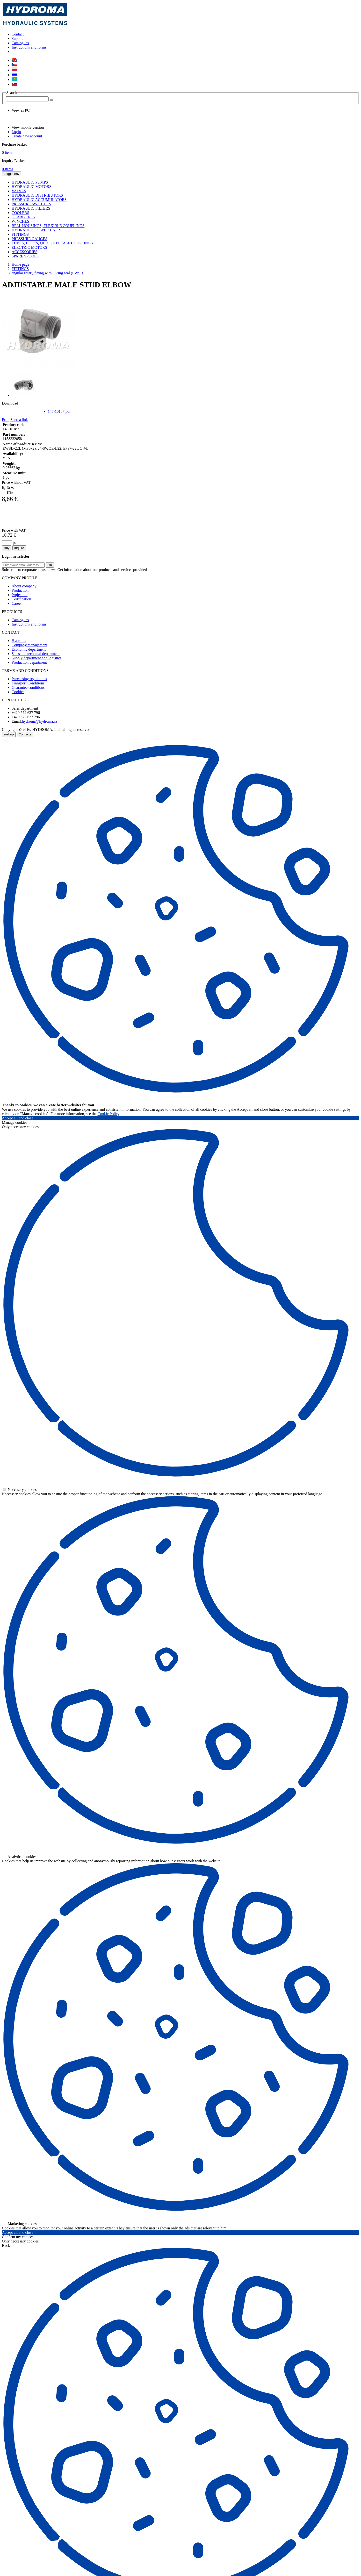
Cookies (18, 692)
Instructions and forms (29, 47)
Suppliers (19, 38)
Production (20, 590)
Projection (20, 595)
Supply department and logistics (36, 658)
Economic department (29, 649)
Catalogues (20, 43)
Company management (29, 645)
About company (24, 586)
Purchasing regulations (29, 679)
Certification (21, 599)
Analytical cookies (19, 1857)
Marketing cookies (20, 2224)
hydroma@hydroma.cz (40, 721)
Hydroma (19, 641)
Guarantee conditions (28, 687)
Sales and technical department (36, 654)
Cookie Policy (108, 1114)
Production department (29, 662)
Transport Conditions (28, 683)
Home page (20, 264)
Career (17, 603)
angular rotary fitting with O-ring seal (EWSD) (48, 273)
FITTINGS (20, 269)
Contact (18, 34)
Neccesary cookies (20, 1489)
